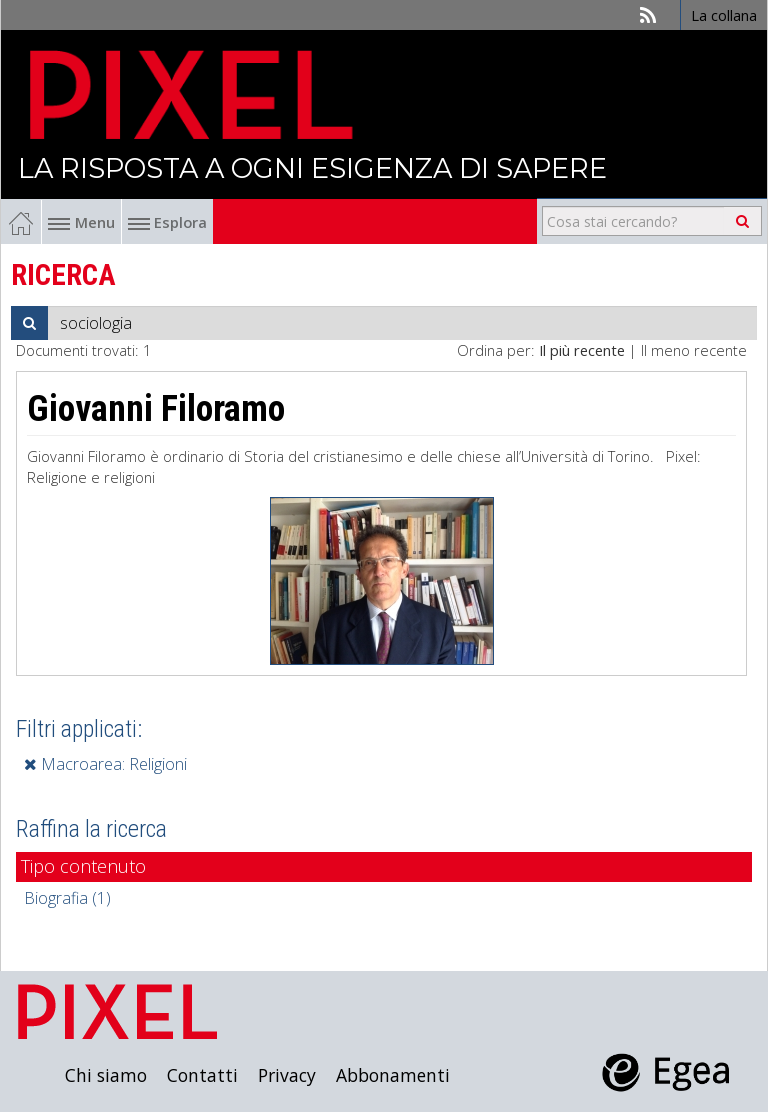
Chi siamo (106, 1075)
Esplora (167, 222)
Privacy (287, 1075)
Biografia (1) (67, 898)
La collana (724, 15)
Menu (81, 222)
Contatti (202, 1075)
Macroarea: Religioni (105, 764)
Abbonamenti (393, 1075)
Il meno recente (694, 350)
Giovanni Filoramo (156, 409)
